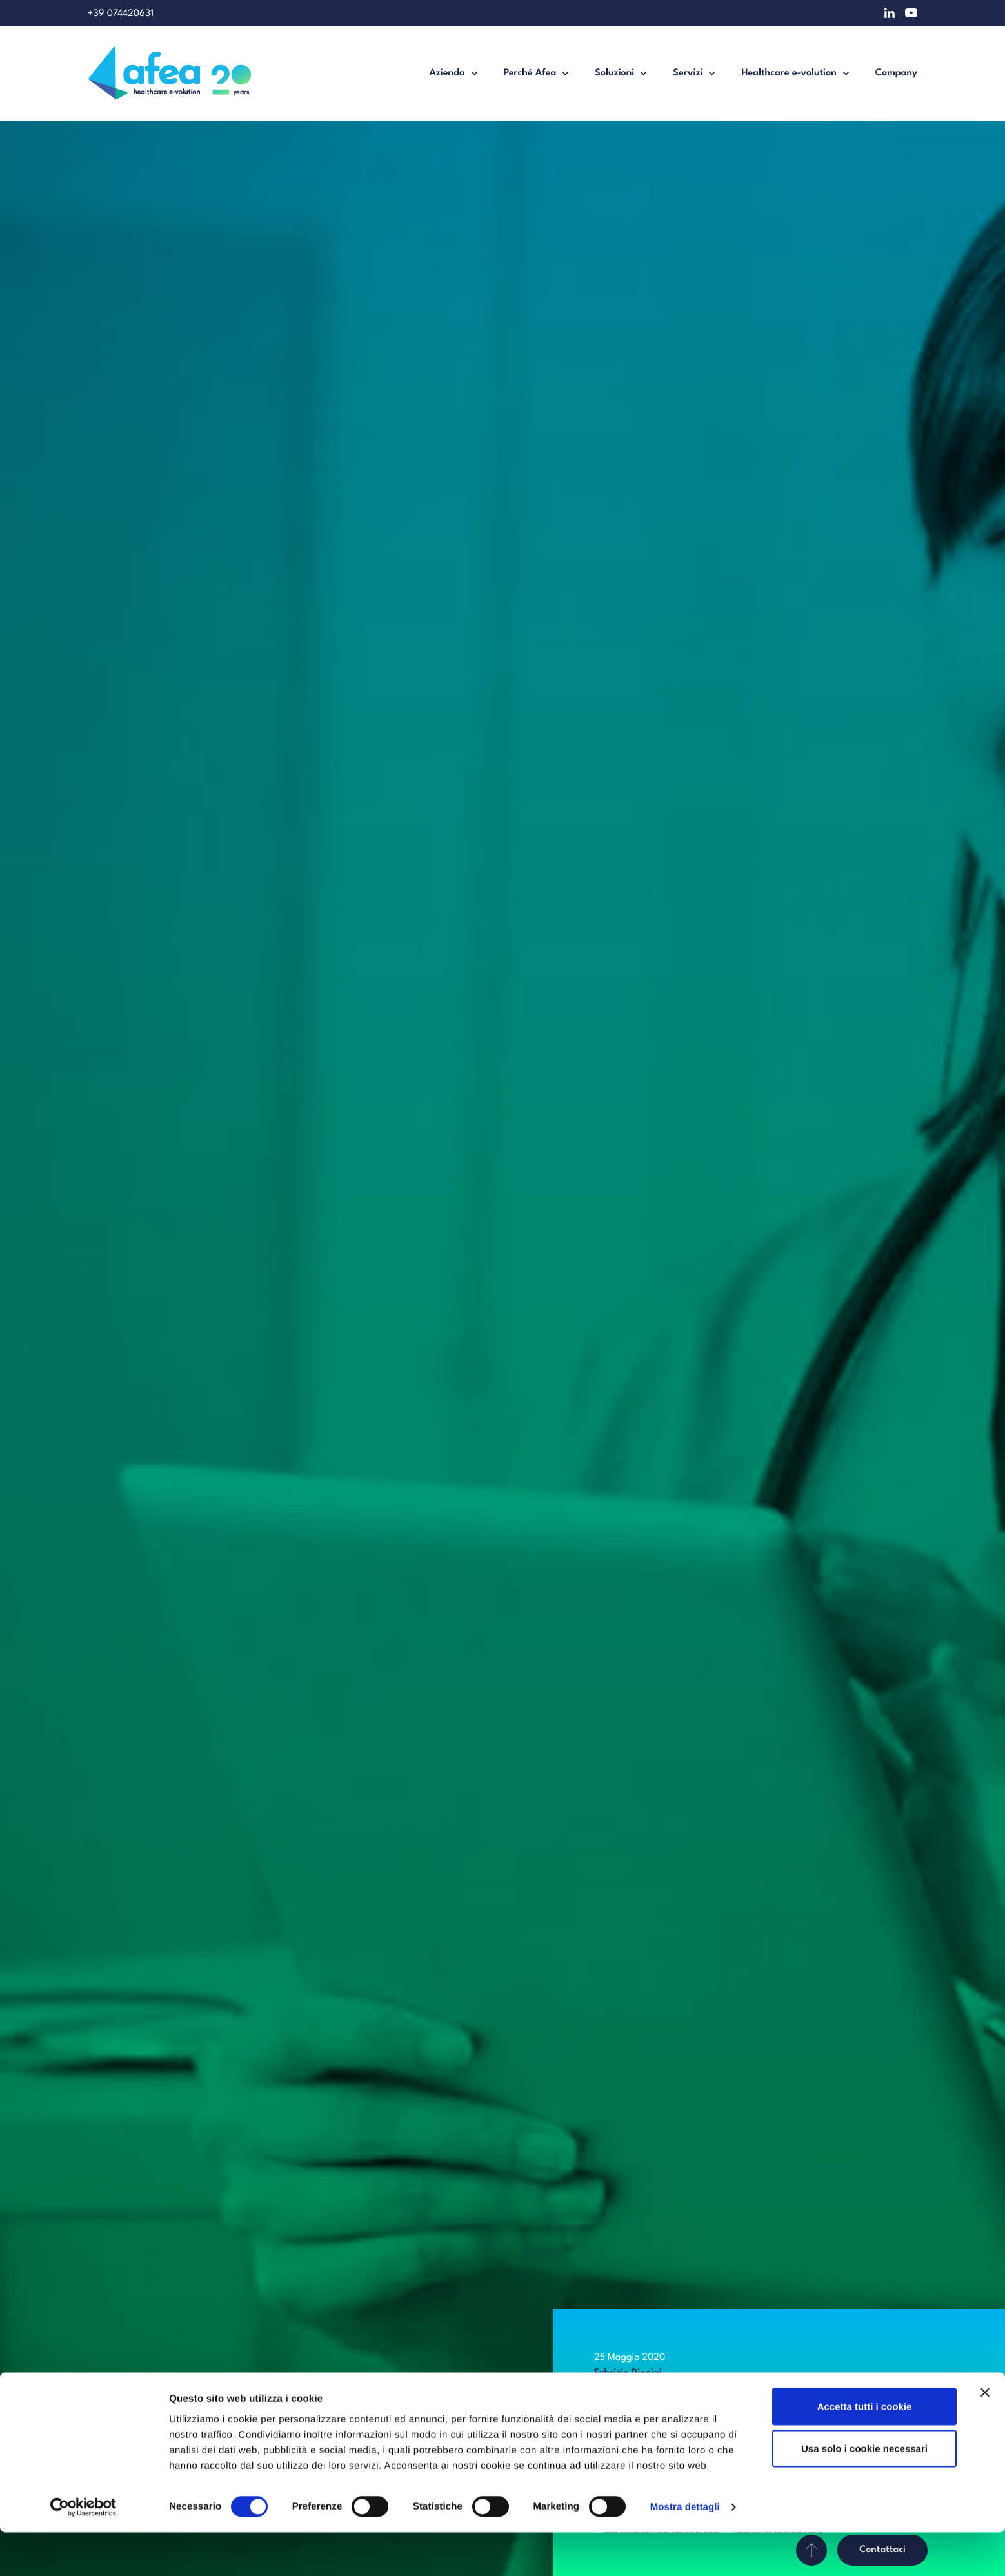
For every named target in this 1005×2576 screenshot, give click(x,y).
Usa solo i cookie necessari (864, 2491)
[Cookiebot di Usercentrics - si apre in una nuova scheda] (83, 2551)
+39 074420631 (121, 14)
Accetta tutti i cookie (864, 2449)
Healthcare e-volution (788, 73)
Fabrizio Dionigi (628, 2373)
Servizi (687, 73)
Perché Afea (530, 73)
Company (896, 73)
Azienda (446, 73)
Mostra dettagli (685, 2550)
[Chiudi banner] (985, 2435)
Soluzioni (614, 73)
